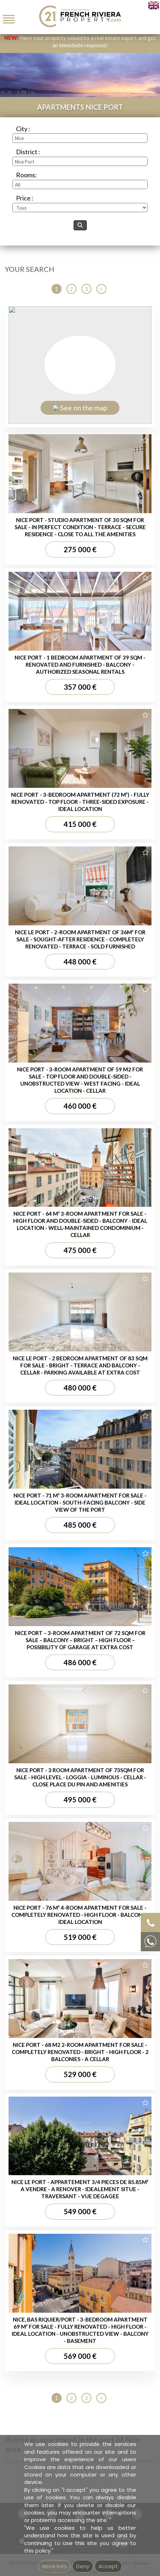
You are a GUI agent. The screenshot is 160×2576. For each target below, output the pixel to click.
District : (28, 152)
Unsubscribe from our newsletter (88, 503)
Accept (108, 2566)
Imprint (122, 495)
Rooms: (26, 175)
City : (23, 129)
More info (54, 2566)
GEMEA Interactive (94, 495)
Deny (82, 2566)
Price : (24, 198)
